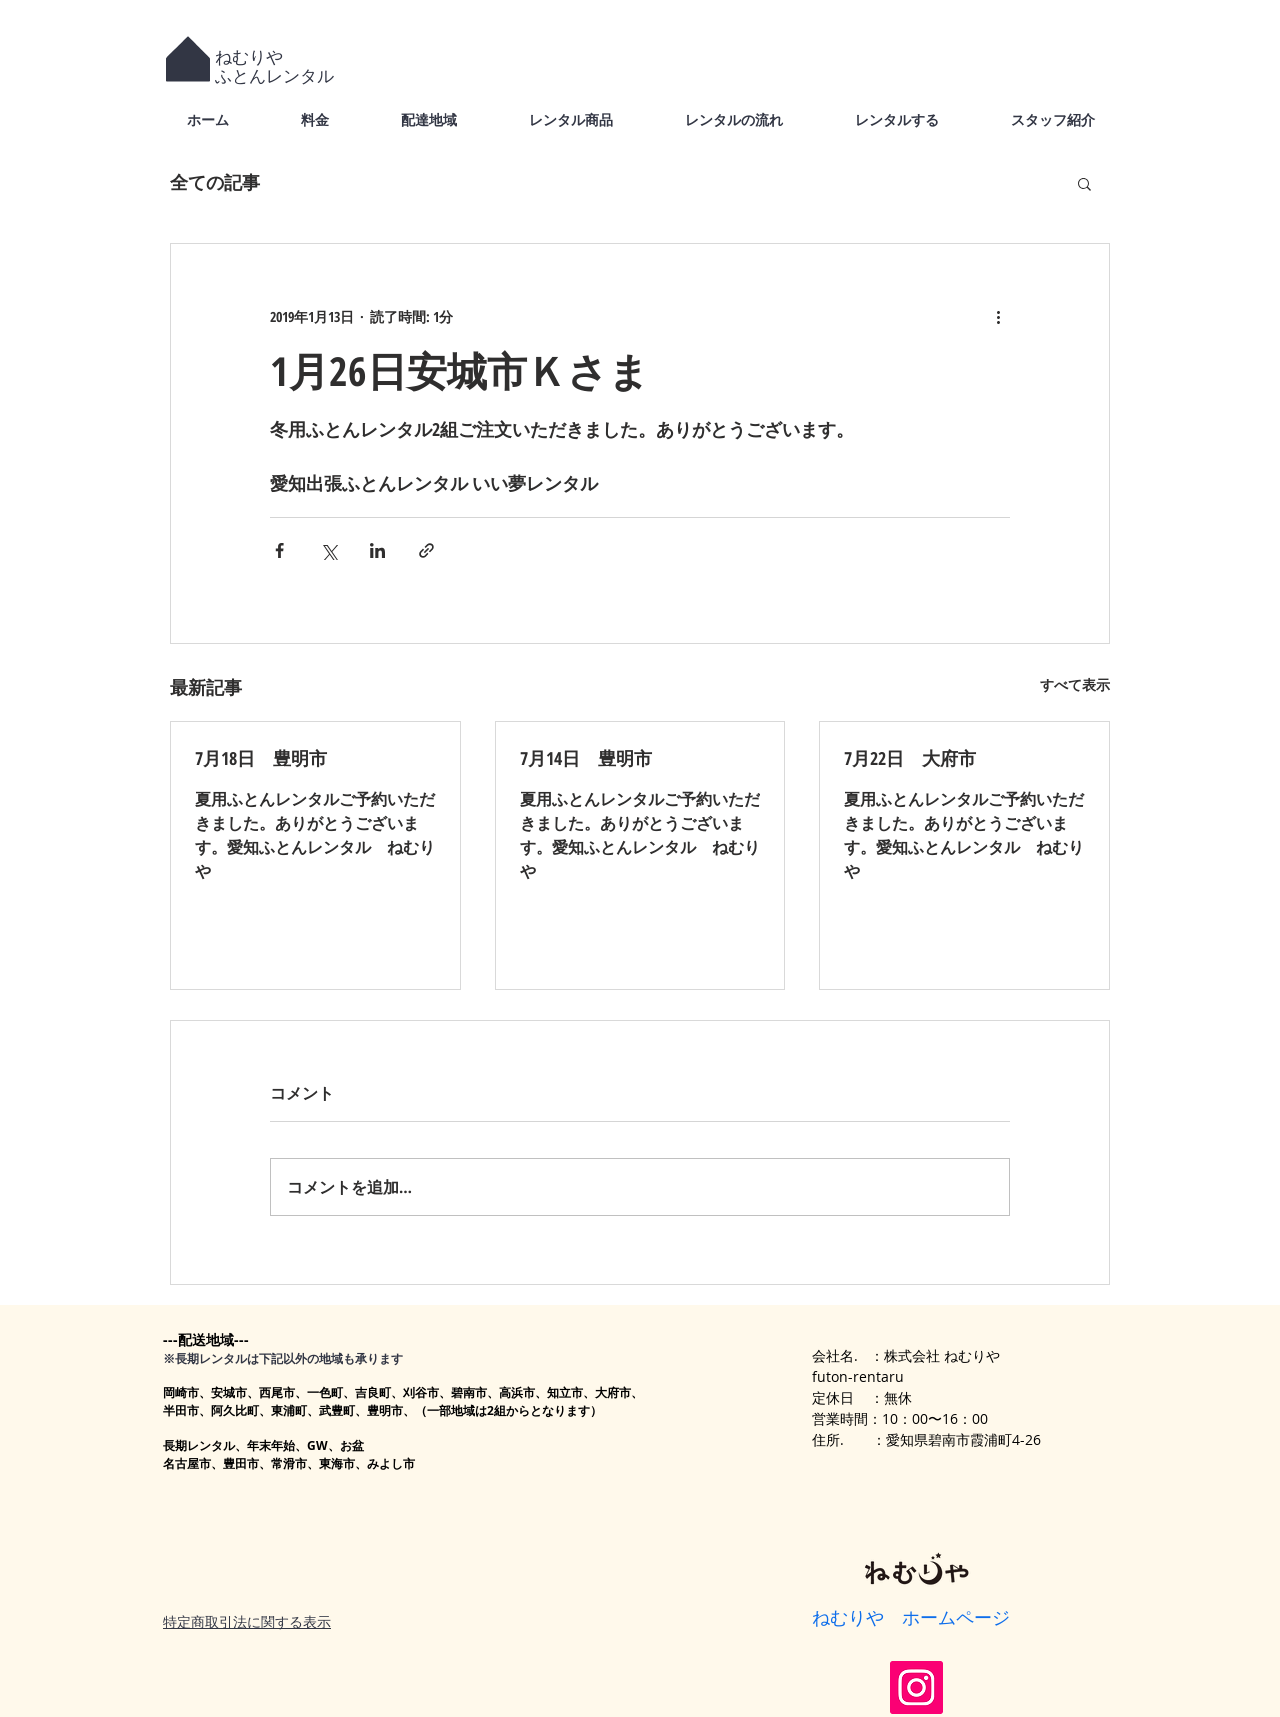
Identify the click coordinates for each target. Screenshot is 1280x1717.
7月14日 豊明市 (586, 758)
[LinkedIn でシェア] (377, 550)
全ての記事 (215, 182)
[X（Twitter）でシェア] (328, 550)
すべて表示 (1075, 684)
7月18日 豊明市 (261, 758)
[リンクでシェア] (426, 550)
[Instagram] (916, 1687)
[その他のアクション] (998, 316)
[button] (1084, 183)
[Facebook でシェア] (279, 550)
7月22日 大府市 (910, 758)
